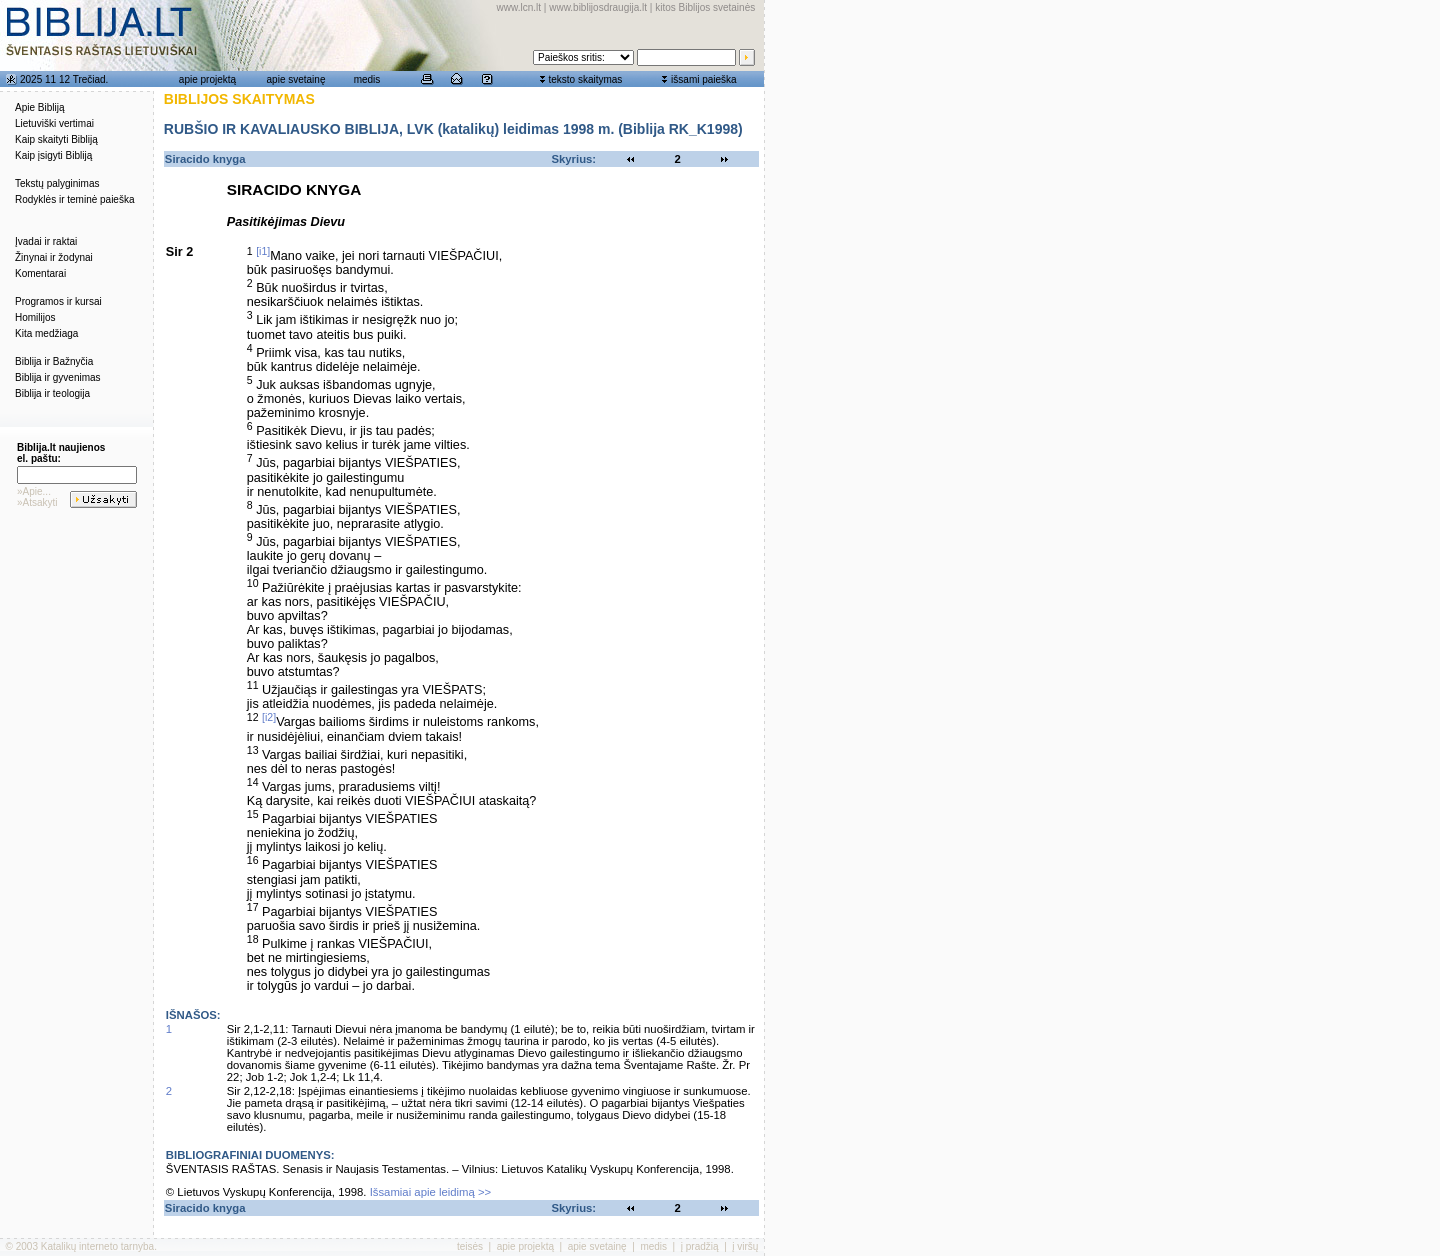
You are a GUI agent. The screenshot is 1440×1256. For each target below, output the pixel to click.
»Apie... (34, 491)
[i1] (263, 251)
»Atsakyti (37, 502)
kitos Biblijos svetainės (705, 7)
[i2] (269, 717)
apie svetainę (296, 79)
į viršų (745, 1246)
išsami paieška (704, 79)
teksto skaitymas (585, 79)
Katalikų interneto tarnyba (97, 1246)
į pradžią (700, 1246)
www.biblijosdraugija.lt (598, 7)
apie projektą (207, 79)
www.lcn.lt (519, 7)
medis (367, 79)
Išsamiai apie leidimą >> (431, 1192)
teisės (470, 1246)
